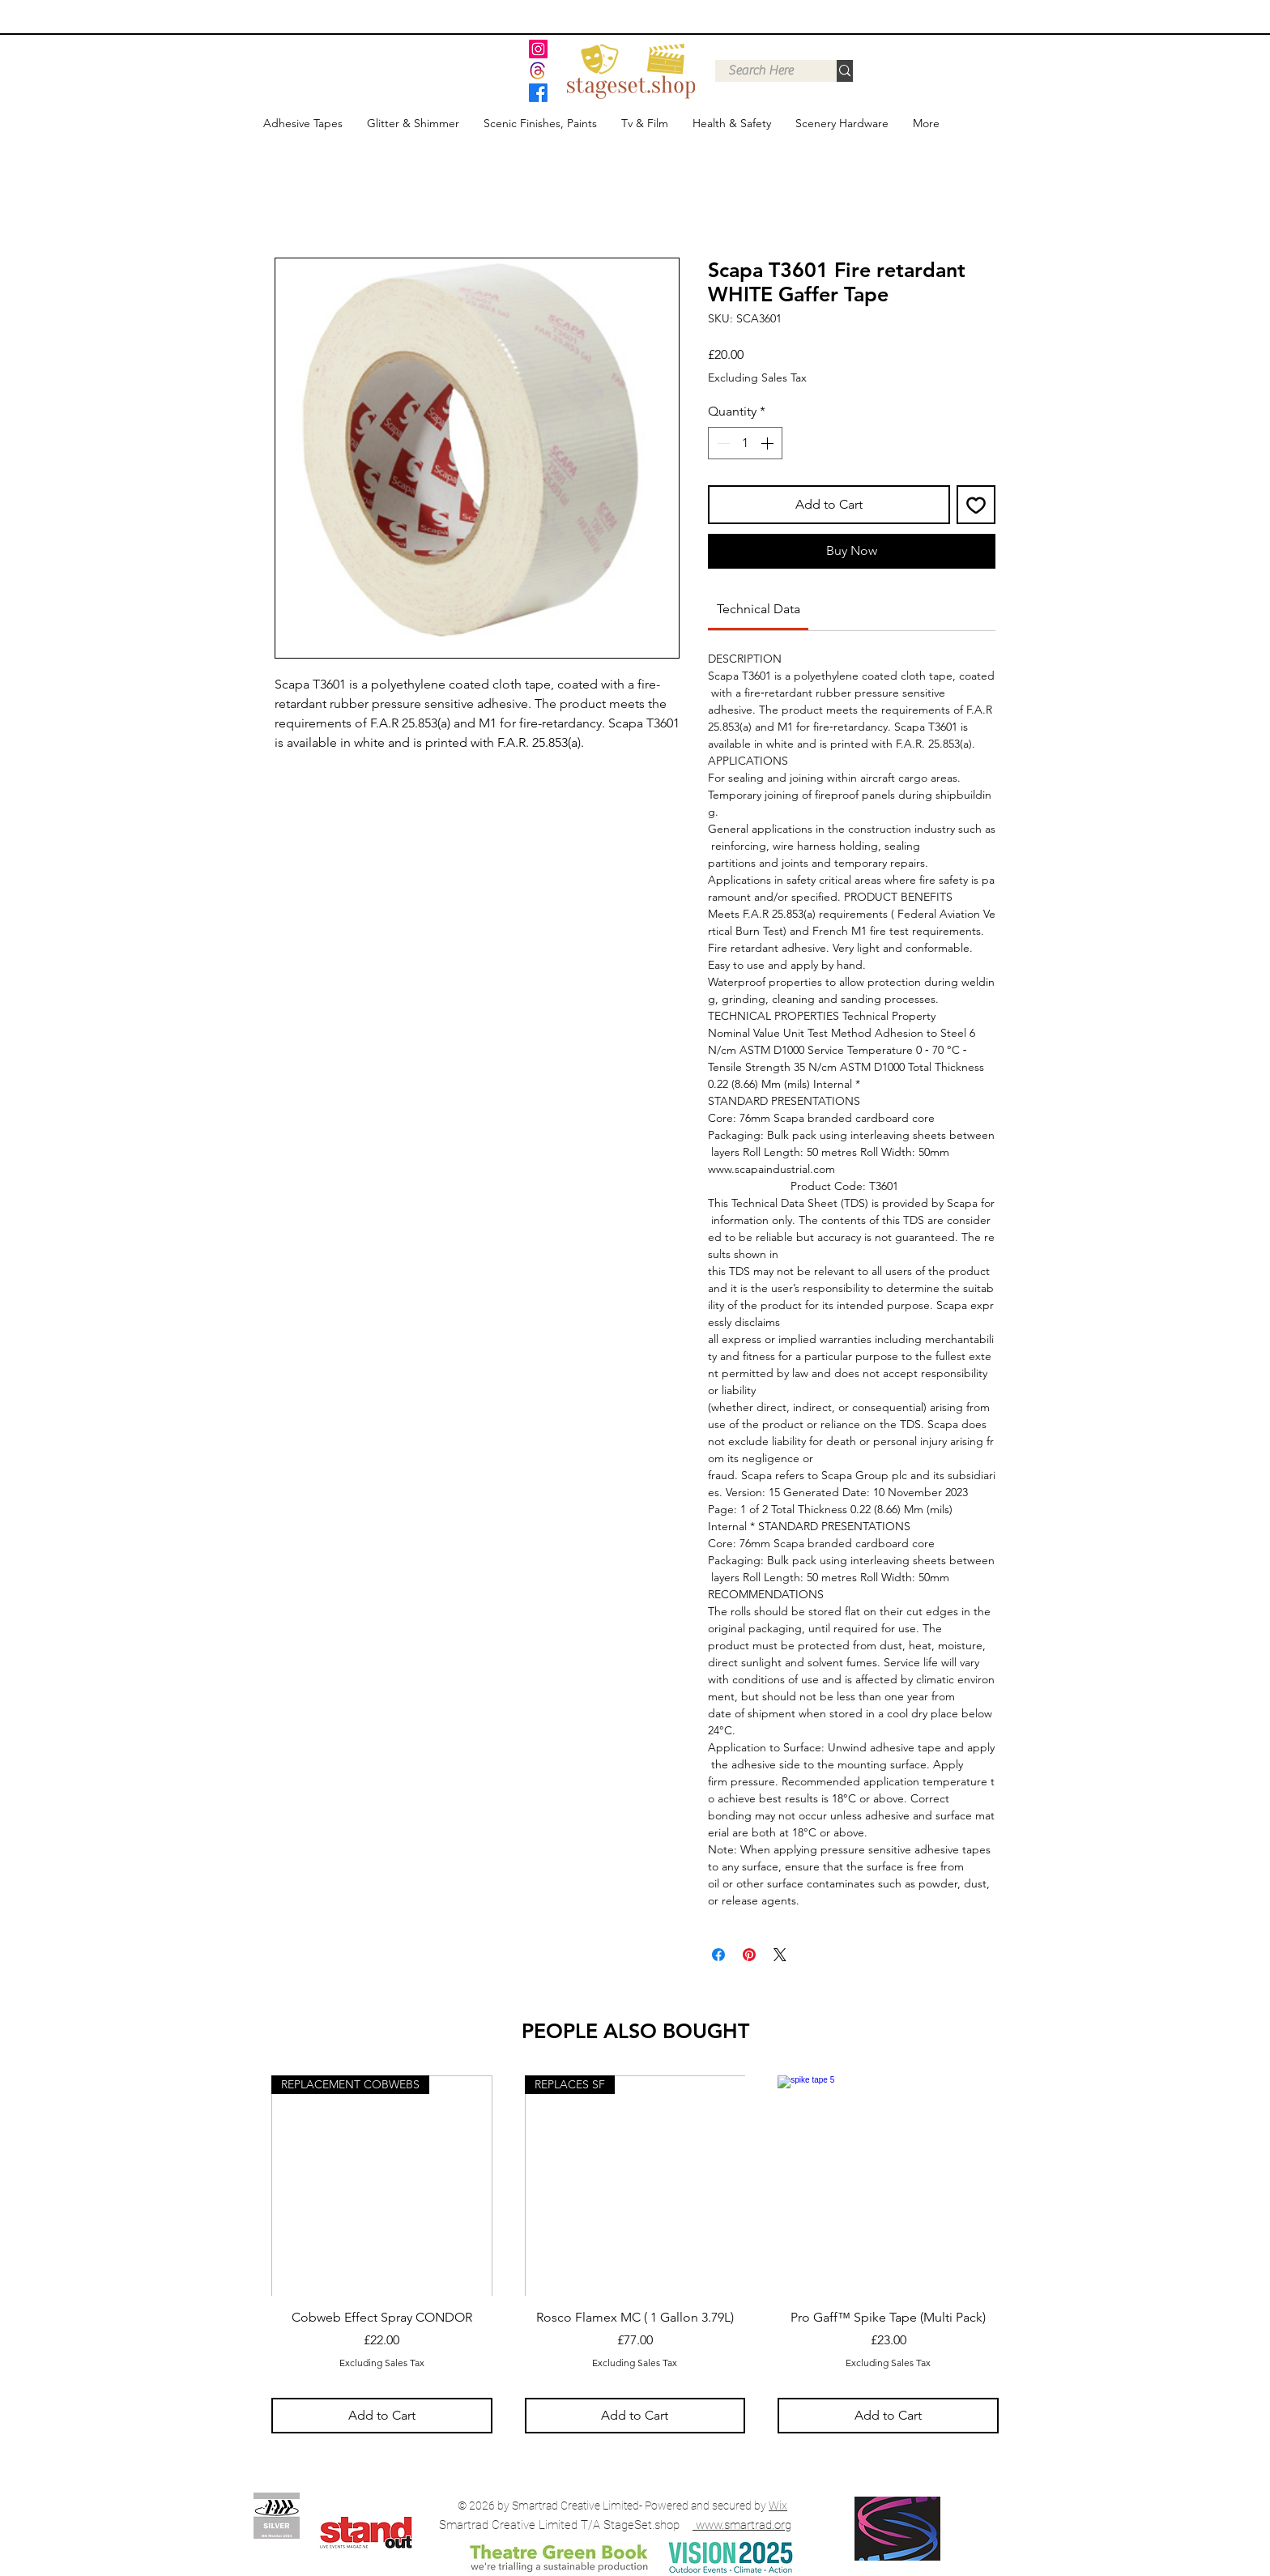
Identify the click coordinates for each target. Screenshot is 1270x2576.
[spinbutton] (745, 443)
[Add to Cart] (381, 2415)
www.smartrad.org (743, 2525)
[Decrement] (721, 443)
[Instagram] (538, 49)
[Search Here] (760, 70)
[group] (635, 2254)
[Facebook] (538, 92)
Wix (778, 2505)
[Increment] (768, 443)
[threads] (538, 71)
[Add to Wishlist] (976, 504)
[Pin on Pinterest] (749, 1954)
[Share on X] (780, 1954)
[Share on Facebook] (718, 1954)
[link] (758, 608)
